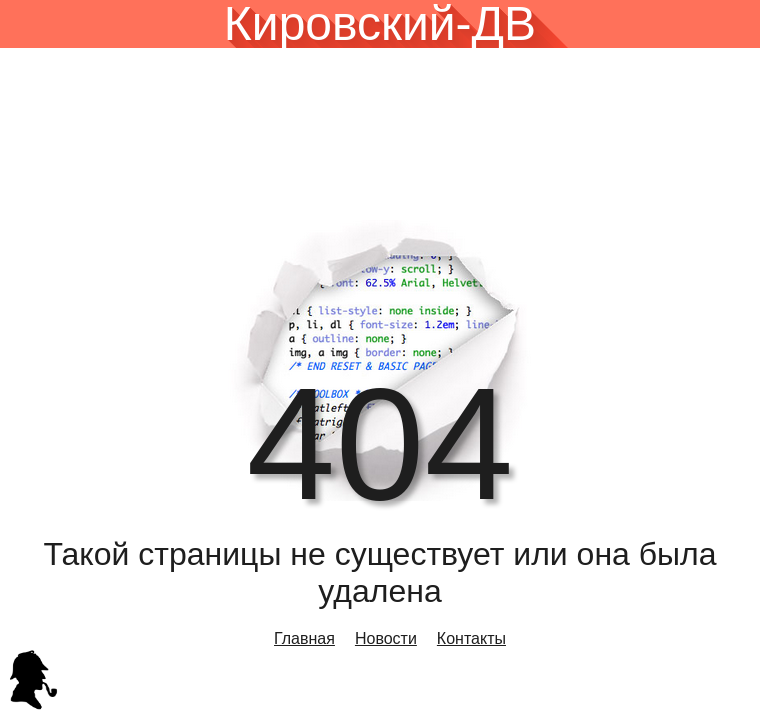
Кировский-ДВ (380, 24)
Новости (386, 638)
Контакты (471, 638)
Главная (304, 638)
